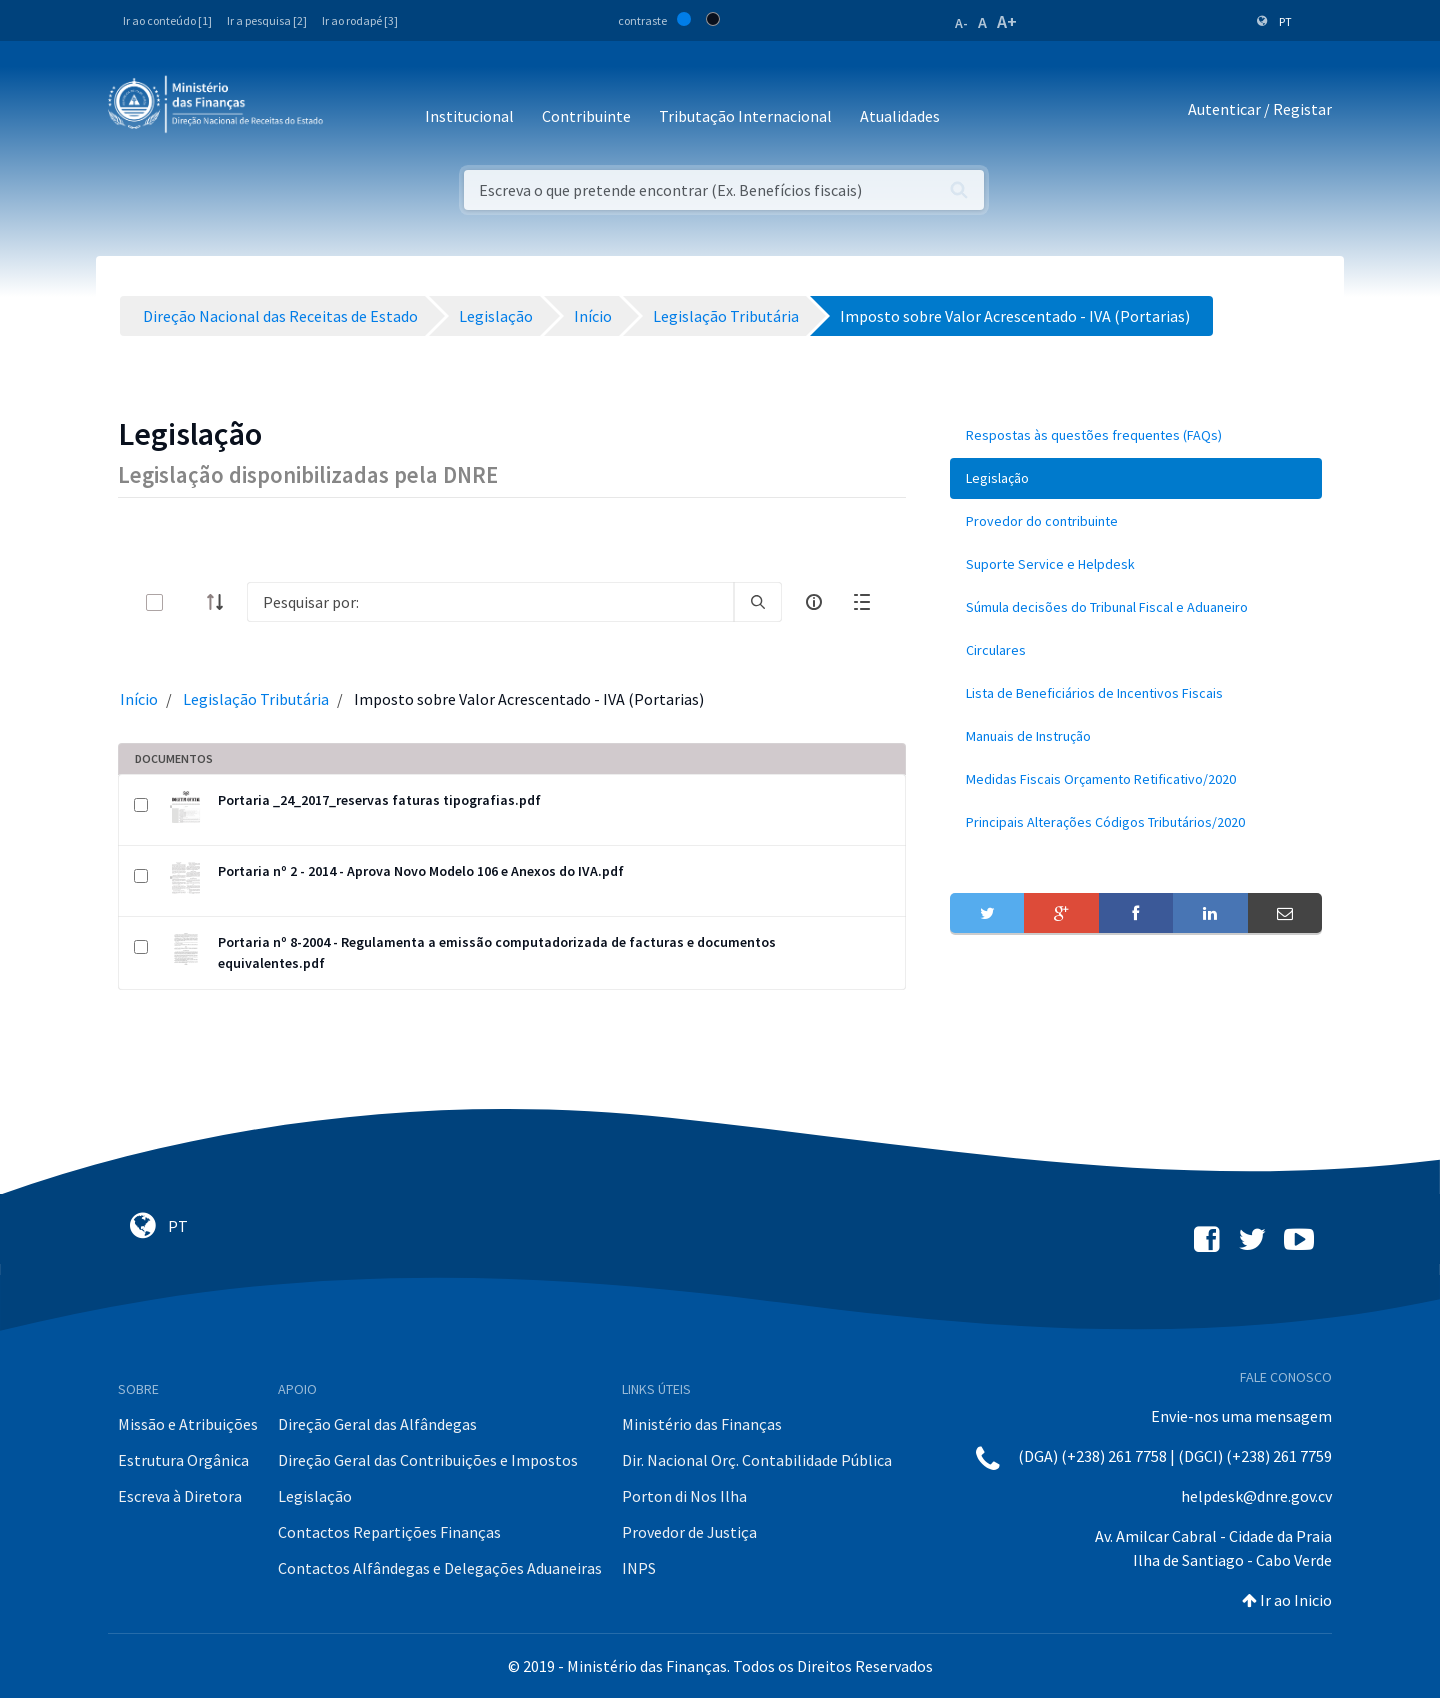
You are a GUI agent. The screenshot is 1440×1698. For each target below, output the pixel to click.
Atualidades (900, 116)
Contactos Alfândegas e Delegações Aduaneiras (440, 1568)
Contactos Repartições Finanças (389, 1532)
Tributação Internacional (745, 116)
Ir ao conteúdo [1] (167, 20)
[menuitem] (1136, 435)
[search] (758, 602)
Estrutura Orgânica (183, 1460)
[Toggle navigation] (354, 109)
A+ (1007, 21)
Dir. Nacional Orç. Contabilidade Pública (757, 1460)
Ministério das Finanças (702, 1424)
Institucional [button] (469, 116)
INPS (639, 1568)
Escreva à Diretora (180, 1496)
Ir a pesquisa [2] (267, 20)
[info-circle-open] (814, 602)
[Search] (490, 602)
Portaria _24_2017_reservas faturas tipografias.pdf (379, 800)
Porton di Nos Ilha (684, 1496)
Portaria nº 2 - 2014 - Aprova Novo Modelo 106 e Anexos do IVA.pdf (421, 871)
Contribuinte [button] (586, 116)
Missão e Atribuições (188, 1424)
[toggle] (187, 602)
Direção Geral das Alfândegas (377, 1424)
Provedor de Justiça (689, 1532)
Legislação (315, 1496)
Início (139, 699)
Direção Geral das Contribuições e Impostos (428, 1460)
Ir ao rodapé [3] (360, 20)
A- (961, 23)
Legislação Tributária (256, 699)
